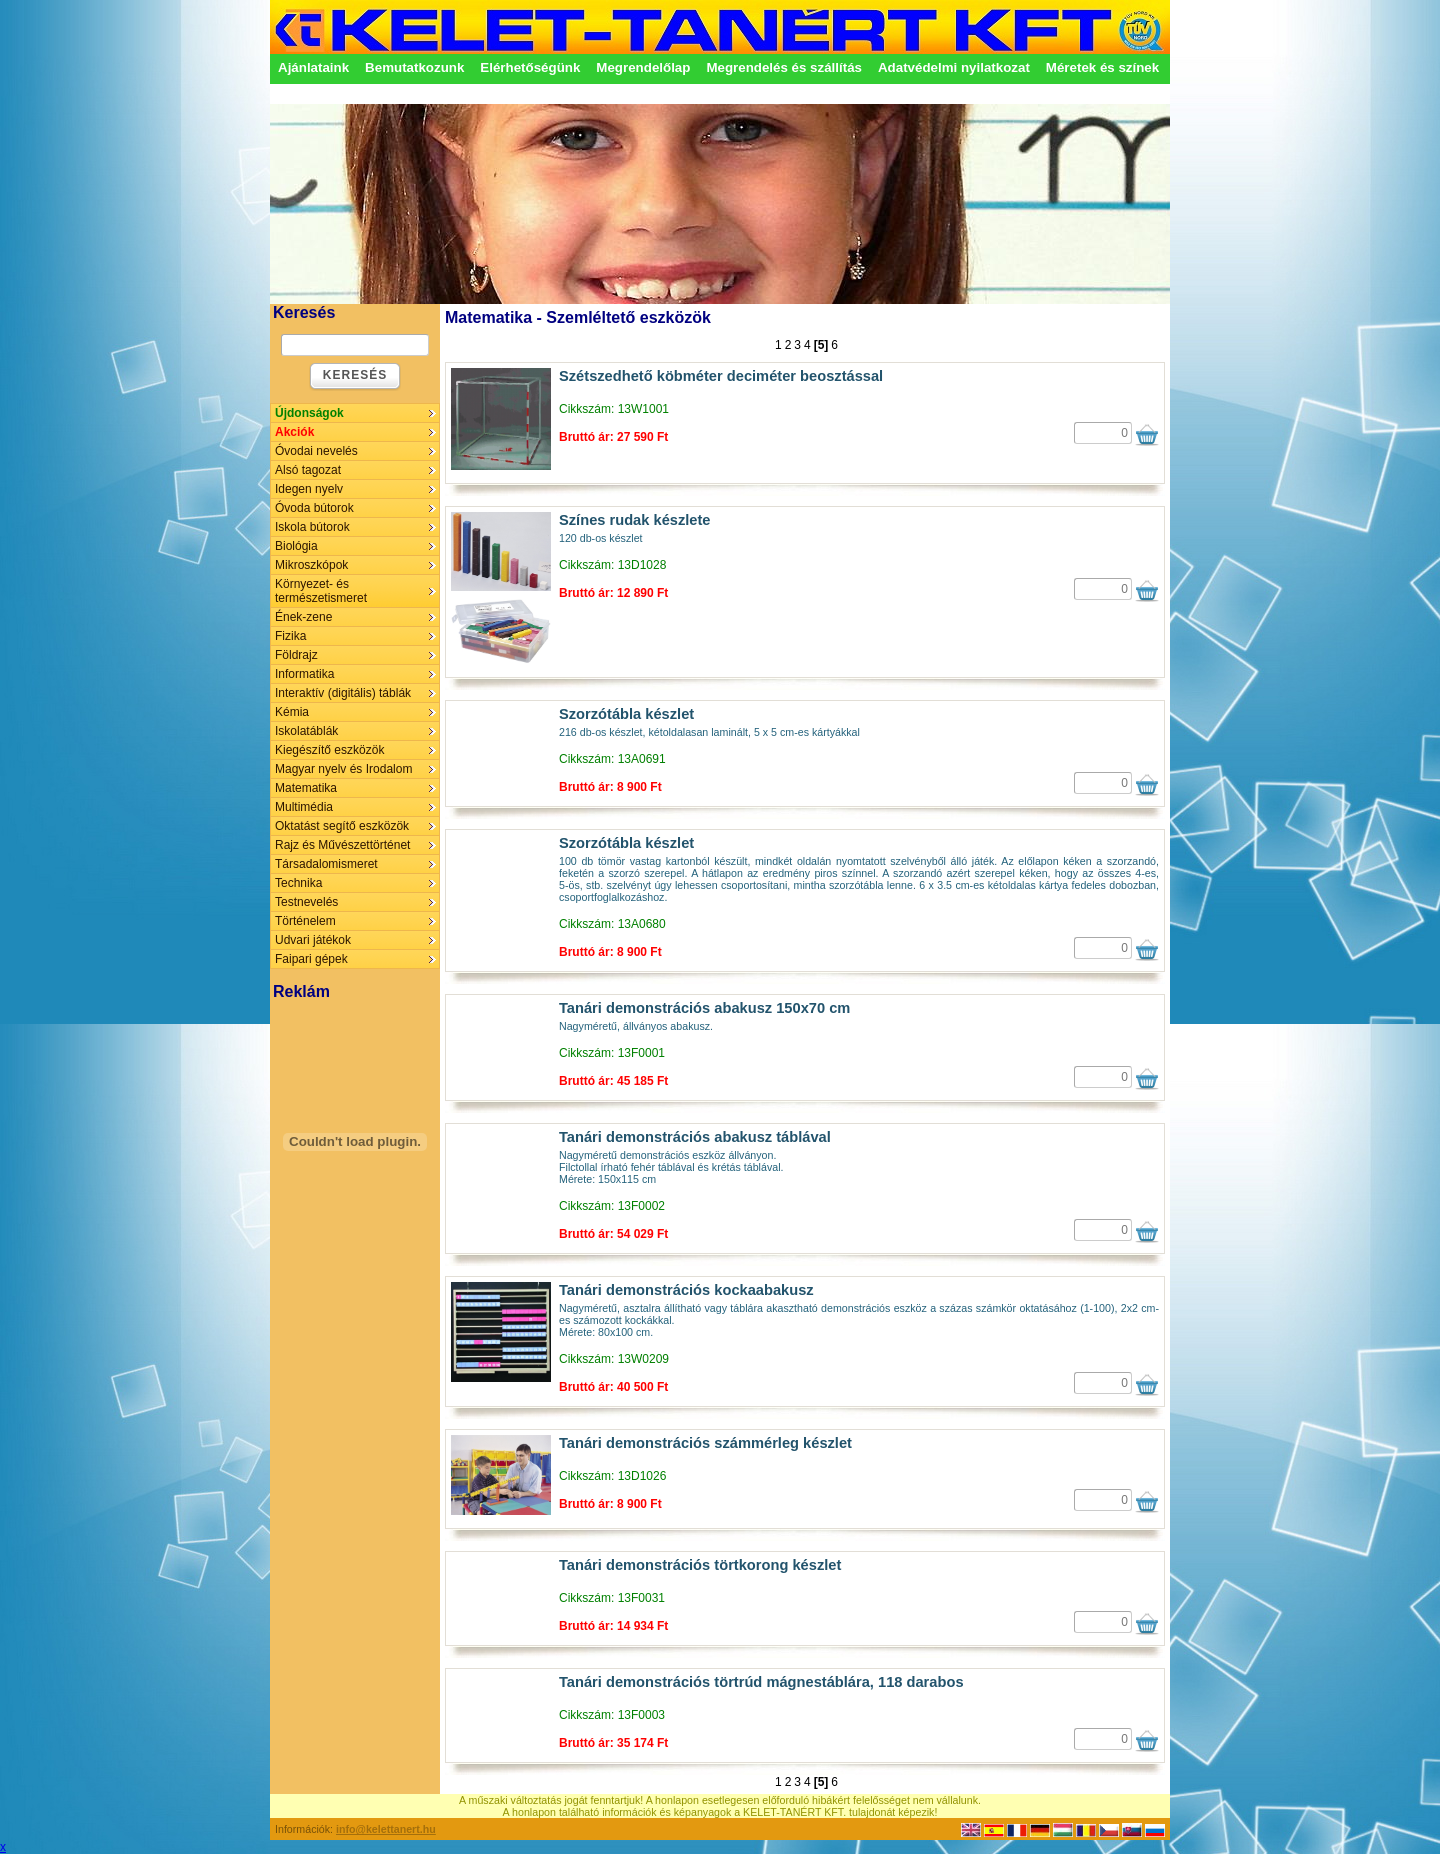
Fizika (290, 636)
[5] (821, 345)
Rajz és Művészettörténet (342, 845)
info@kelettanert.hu (386, 1829)
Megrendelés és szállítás (784, 67)
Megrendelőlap (643, 67)
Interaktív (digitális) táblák (343, 693)
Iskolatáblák (306, 731)
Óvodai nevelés (316, 451)
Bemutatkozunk (414, 67)
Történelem (305, 921)
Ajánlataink (313, 67)
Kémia (292, 712)
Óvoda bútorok (314, 508)
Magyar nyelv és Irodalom (343, 769)
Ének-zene (303, 617)
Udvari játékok (313, 940)
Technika (298, 883)
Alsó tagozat (308, 470)
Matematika (306, 788)
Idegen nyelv (309, 489)
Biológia (296, 546)
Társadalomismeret (326, 864)
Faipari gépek (311, 959)
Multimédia (304, 807)
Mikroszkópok (311, 565)
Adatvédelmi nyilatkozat (954, 67)
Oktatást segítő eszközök (342, 826)
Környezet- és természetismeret (321, 591)
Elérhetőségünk (530, 67)
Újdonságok (309, 413)
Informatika (304, 674)
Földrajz (296, 655)
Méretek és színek (1102, 67)
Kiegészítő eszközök (329, 750)
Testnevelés (306, 902)
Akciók (294, 432)
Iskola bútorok (312, 527)
